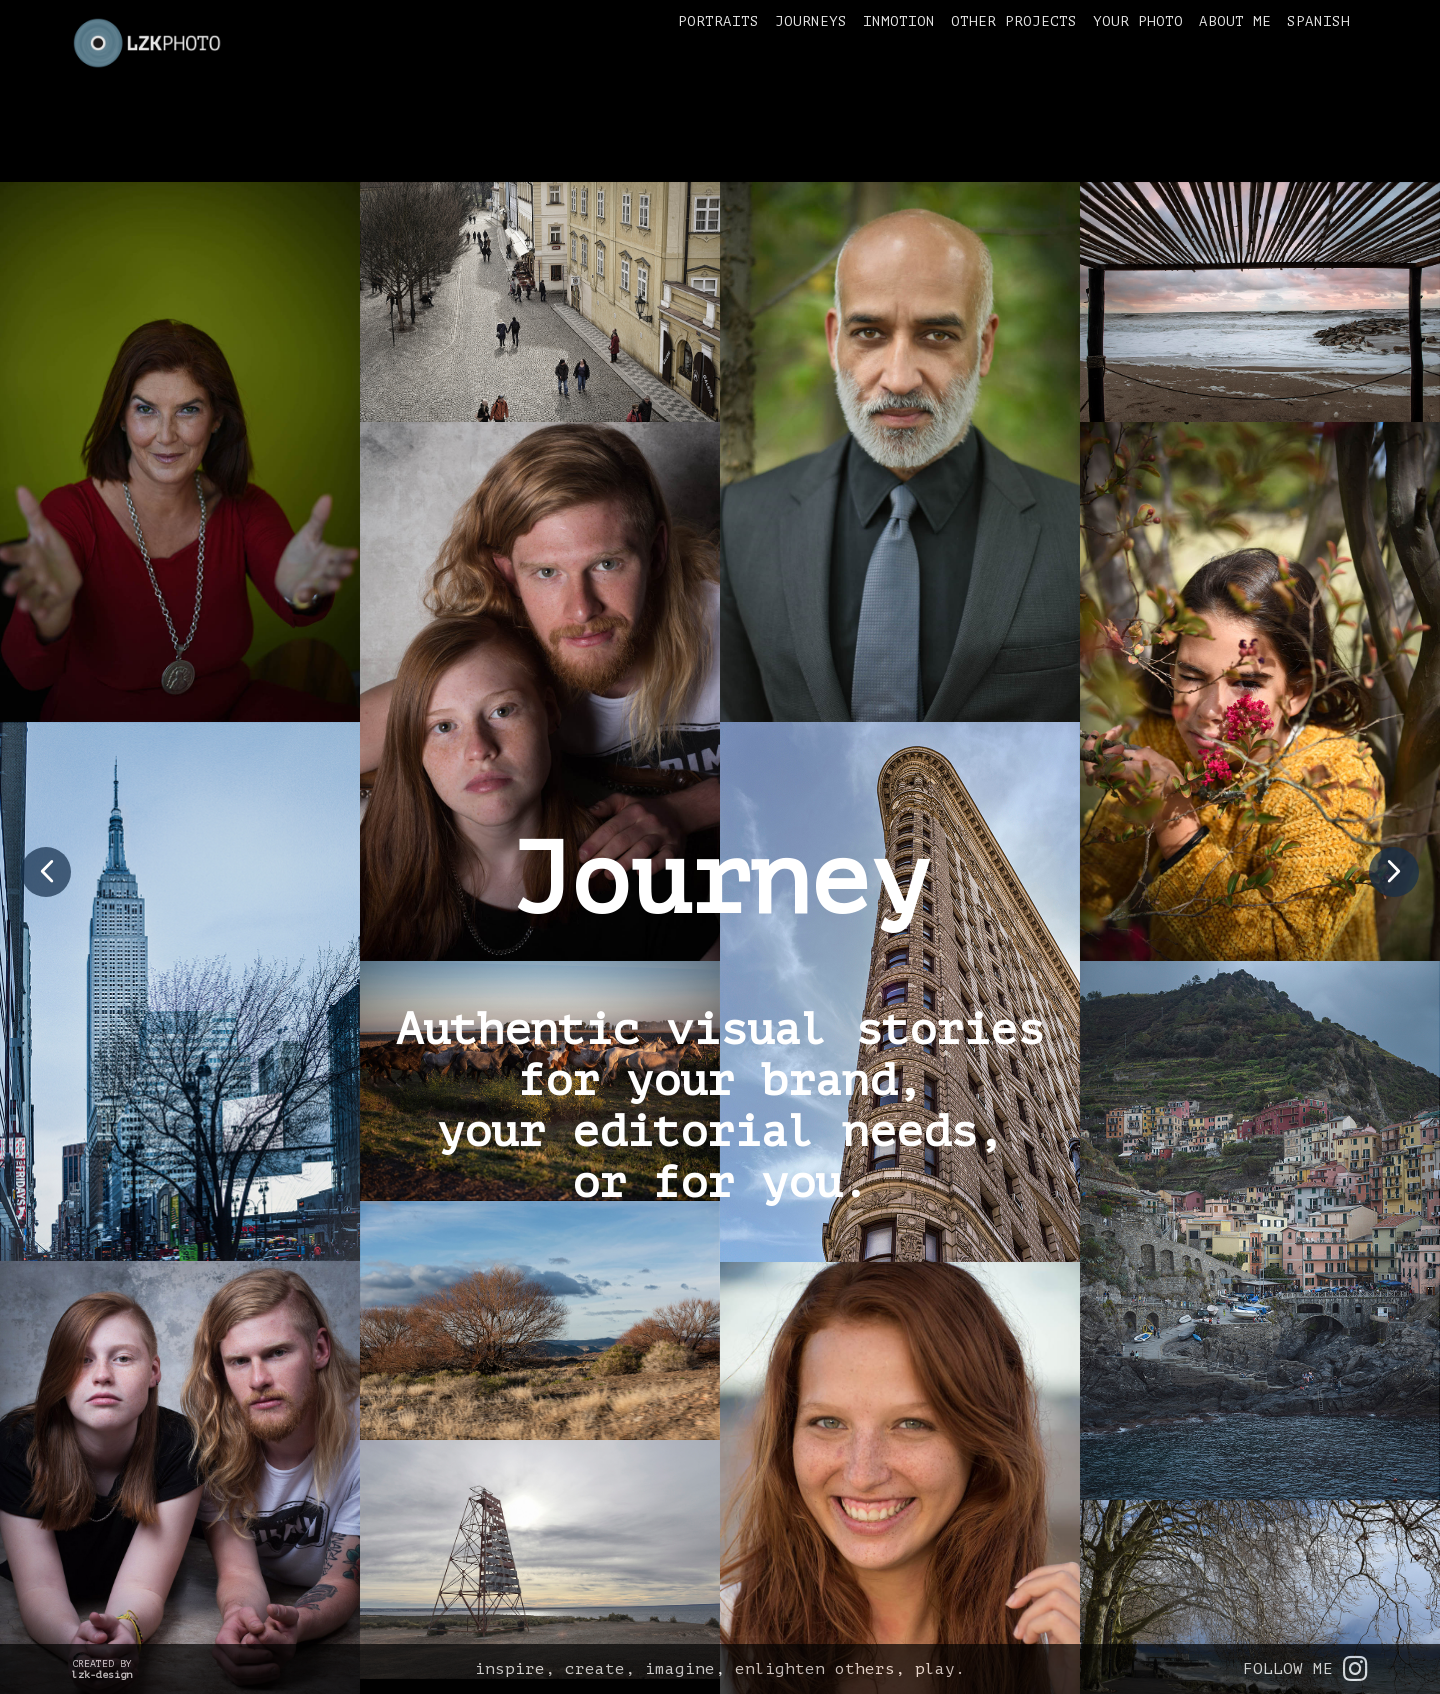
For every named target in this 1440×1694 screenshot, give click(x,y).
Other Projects (1014, 21)
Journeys (811, 21)
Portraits (718, 21)
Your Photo (1138, 21)
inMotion (899, 21)
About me (1235, 21)
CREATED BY (102, 1669)
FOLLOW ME (1305, 1669)
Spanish (1318, 21)
